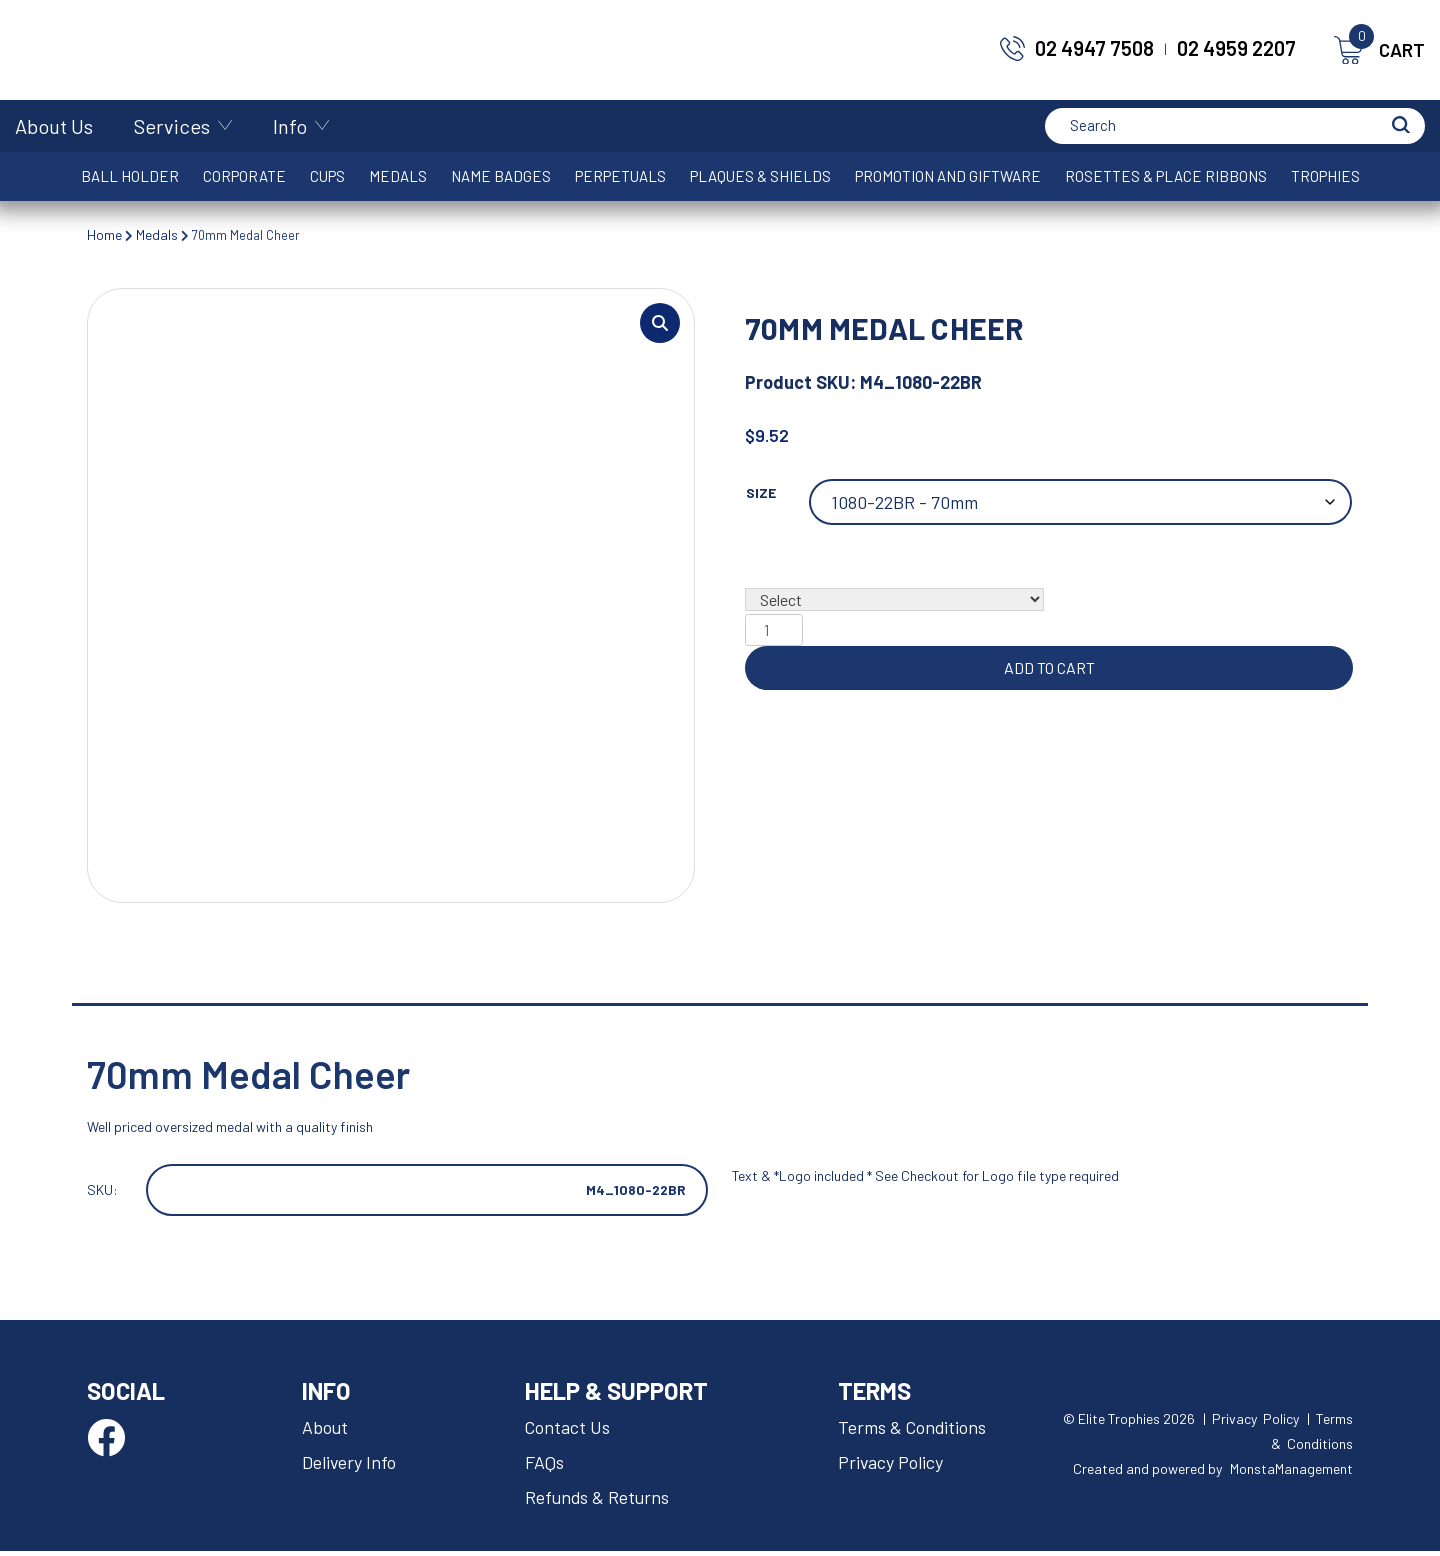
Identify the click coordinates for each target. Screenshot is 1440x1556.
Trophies (1325, 176)
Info (290, 126)
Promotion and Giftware (948, 176)
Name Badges (501, 176)
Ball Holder (130, 176)
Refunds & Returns (600, 1503)
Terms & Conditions (915, 1435)
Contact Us (570, 1435)
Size (761, 494)
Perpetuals (620, 176)
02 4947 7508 (1094, 48)
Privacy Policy (893, 1469)
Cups (327, 176)
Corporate (244, 176)
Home (104, 235)
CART (1379, 50)
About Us (54, 126)
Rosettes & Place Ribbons (1166, 176)
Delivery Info (350, 1469)
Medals (398, 176)
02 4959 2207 (1236, 48)
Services (172, 126)
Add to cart (1049, 669)
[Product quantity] (774, 632)
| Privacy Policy (1251, 1424)
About (325, 1435)
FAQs (546, 1469)
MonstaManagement (1291, 1474)
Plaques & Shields (760, 176)
